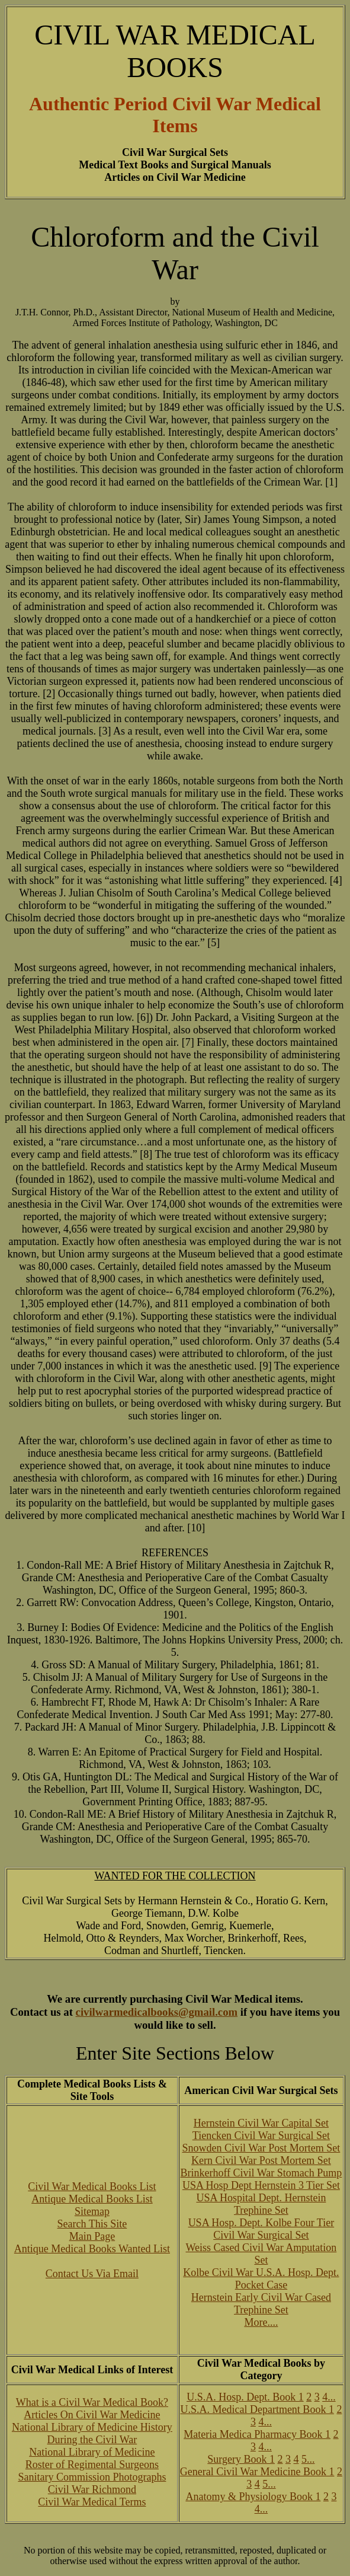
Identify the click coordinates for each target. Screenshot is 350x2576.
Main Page (92, 2236)
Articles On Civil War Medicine (92, 2415)
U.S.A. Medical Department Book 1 (256, 2409)
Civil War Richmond (92, 2489)
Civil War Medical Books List (92, 2186)
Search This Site (92, 2224)
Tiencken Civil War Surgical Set (261, 2135)
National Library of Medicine (92, 2452)
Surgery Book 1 (241, 2459)
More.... (261, 2322)
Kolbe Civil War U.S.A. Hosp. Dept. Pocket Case (261, 2279)
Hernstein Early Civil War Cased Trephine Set (261, 2303)
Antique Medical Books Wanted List (92, 2249)
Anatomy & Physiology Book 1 (252, 2496)
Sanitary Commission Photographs (92, 2477)
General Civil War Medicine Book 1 (257, 2472)
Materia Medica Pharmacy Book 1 (257, 2434)
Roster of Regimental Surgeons (92, 2464)
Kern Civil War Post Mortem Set (261, 2160)
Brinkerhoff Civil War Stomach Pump (261, 2173)
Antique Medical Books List (91, 2199)
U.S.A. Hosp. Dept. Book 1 (245, 2397)
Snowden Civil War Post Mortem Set (261, 2148)
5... (308, 2459)
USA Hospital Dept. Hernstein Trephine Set (261, 2204)
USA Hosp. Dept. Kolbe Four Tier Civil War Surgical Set (261, 2229)
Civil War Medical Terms (92, 2502)
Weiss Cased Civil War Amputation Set (261, 2254)
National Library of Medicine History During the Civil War (92, 2433)
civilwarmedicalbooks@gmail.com (157, 2012)
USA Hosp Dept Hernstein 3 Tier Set (261, 2185)
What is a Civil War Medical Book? (92, 2402)
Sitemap (92, 2211)
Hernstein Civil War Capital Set (261, 2123)
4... (329, 2397)
